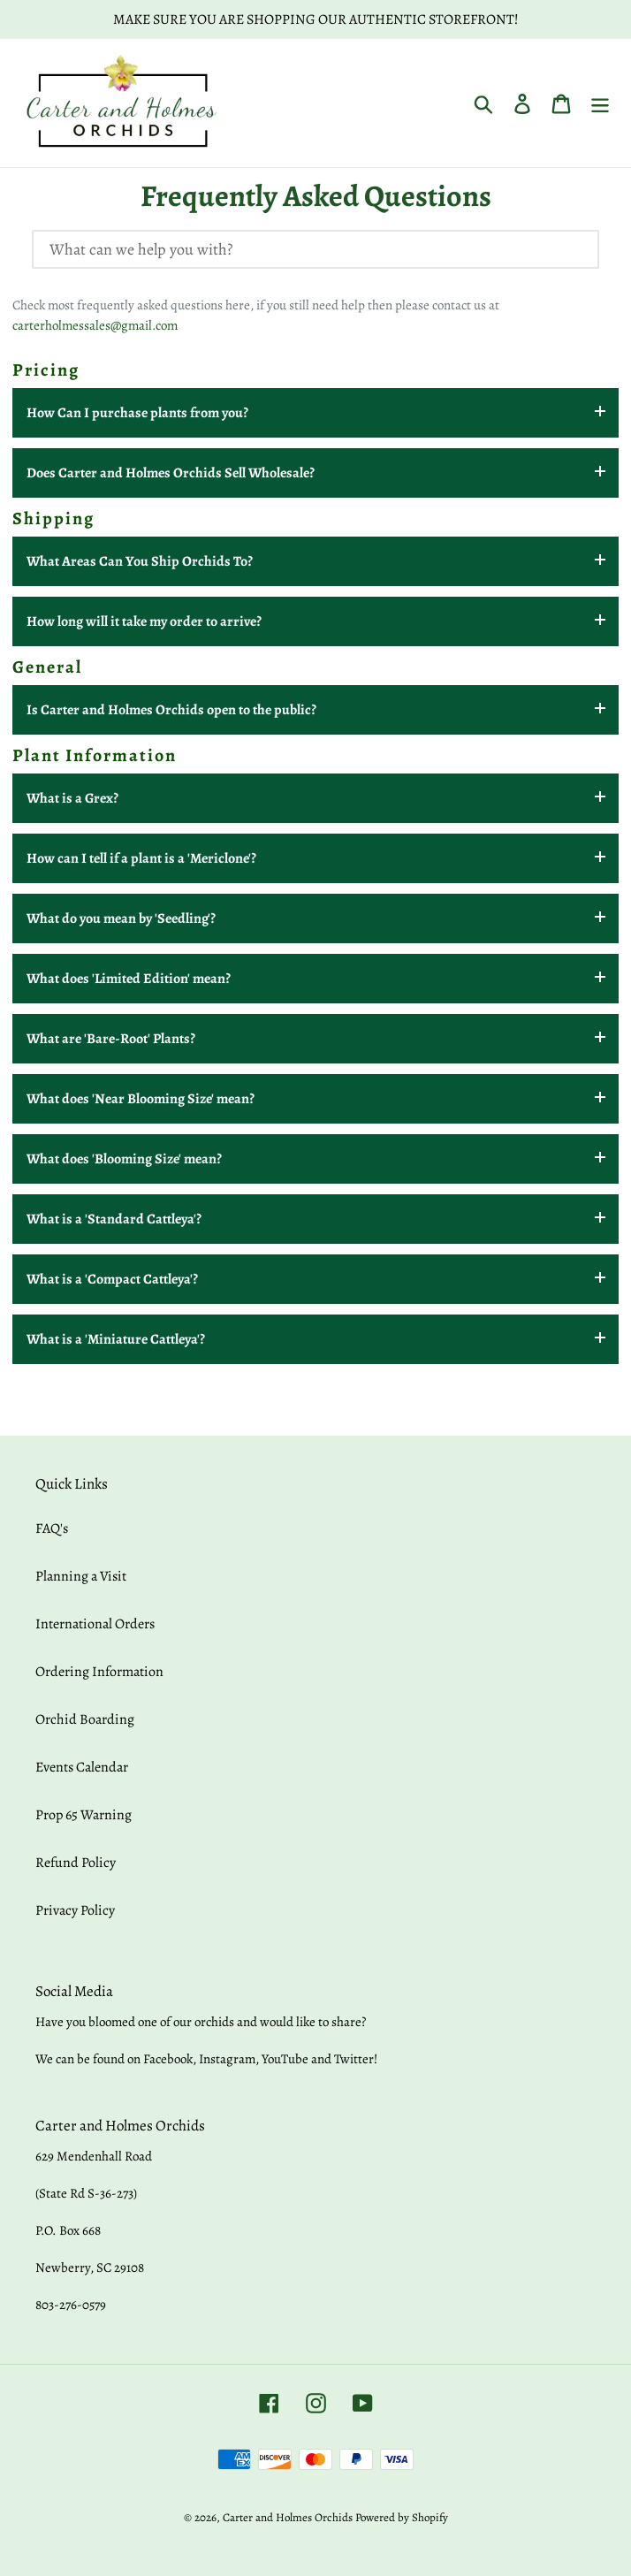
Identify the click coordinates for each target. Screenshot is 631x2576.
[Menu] (600, 103)
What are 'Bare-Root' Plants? (111, 1038)
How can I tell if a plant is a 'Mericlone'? (141, 858)
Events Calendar (81, 1767)
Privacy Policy (75, 1910)
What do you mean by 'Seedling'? (121, 918)
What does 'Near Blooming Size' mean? (141, 1099)
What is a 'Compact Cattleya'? (112, 1279)
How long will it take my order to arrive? (144, 621)
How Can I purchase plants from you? (137, 413)
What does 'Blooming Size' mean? (124, 1159)
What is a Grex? (72, 798)
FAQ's (51, 1528)
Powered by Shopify (401, 2517)
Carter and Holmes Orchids (288, 2517)
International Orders (95, 1624)
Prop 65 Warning (83, 1815)
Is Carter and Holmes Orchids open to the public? (171, 710)
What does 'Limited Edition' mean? (129, 978)
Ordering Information (99, 1671)
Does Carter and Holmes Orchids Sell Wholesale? (171, 473)
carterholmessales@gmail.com (95, 325)
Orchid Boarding (84, 1719)
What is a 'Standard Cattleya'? (114, 1219)
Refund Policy (75, 1862)
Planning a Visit (80, 1576)
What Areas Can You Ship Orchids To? (140, 561)
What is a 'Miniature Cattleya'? (116, 1339)
